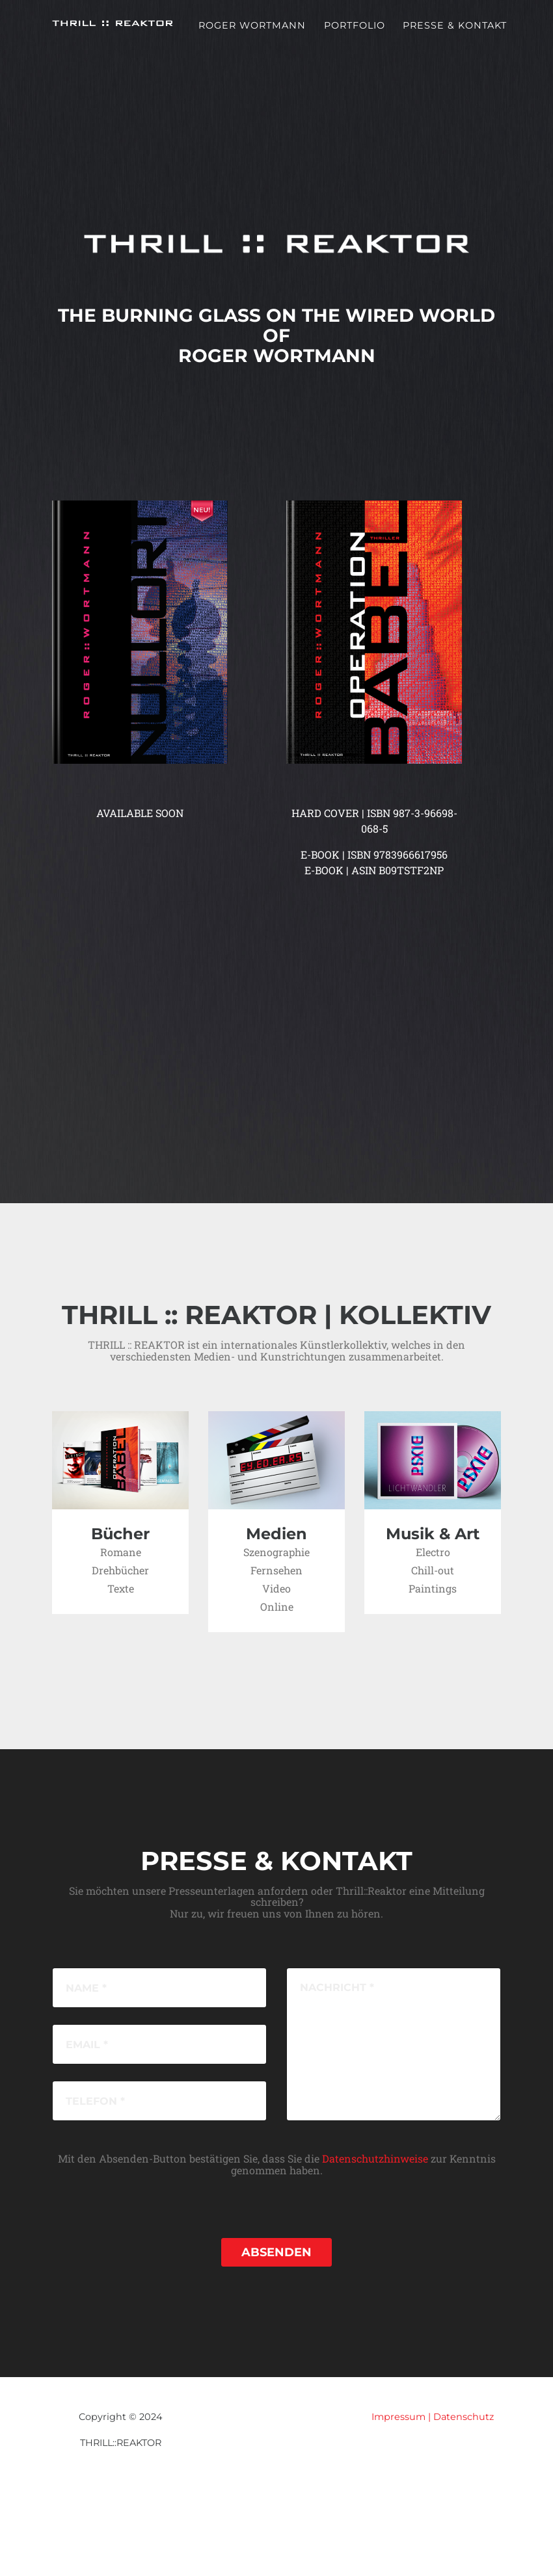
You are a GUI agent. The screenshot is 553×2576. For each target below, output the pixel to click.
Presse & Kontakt (455, 34)
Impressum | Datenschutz (432, 2417)
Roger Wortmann (252, 34)
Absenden (276, 2252)
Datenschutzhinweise (375, 2158)
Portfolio (354, 34)
